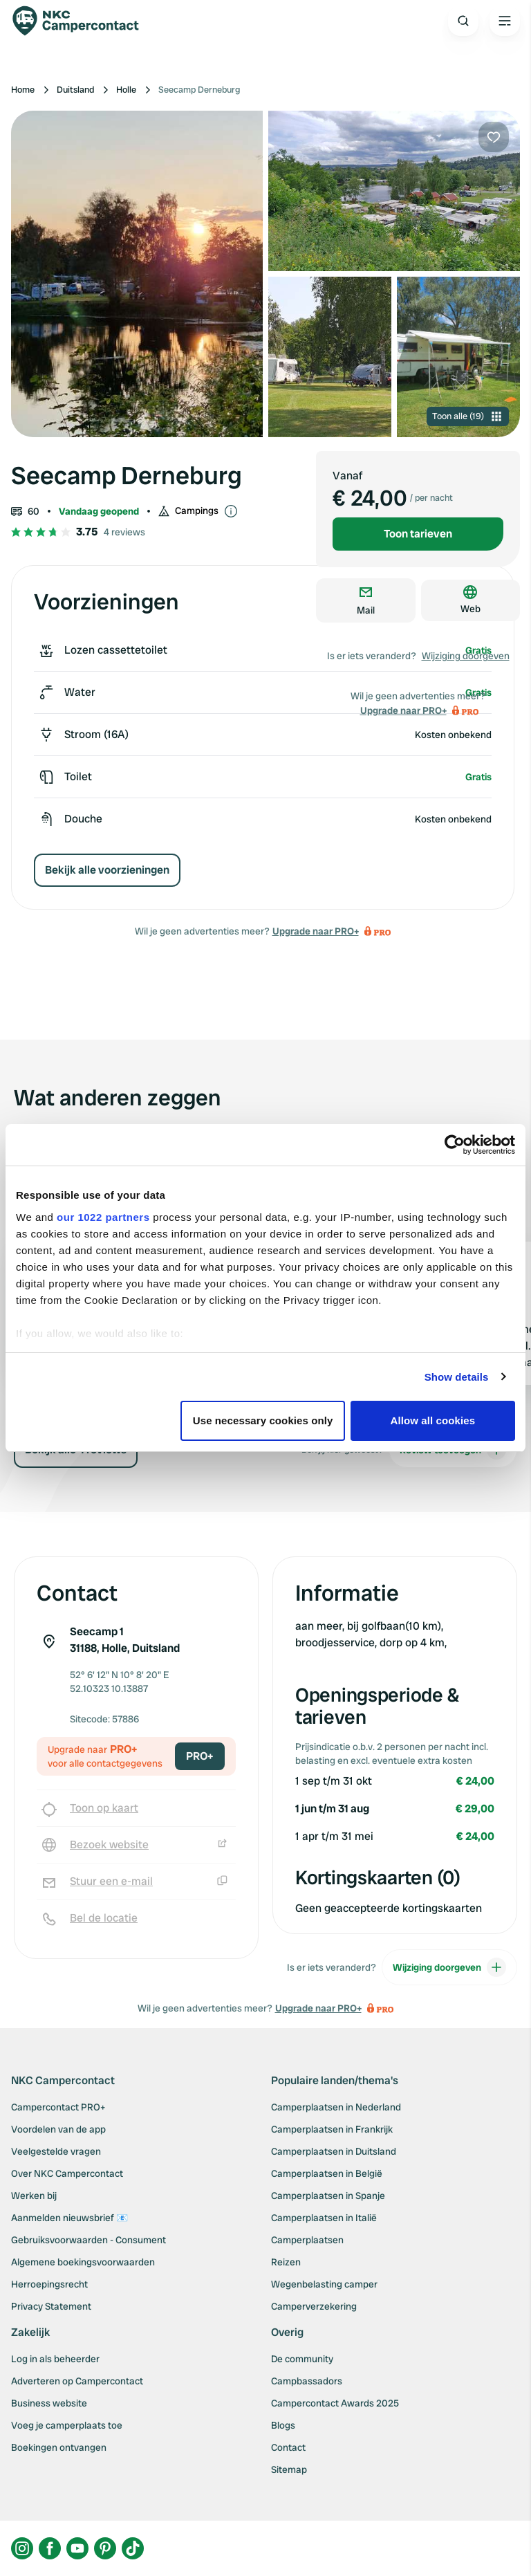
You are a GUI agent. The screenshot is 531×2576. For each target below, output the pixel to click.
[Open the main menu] (505, 21)
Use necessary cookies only (263, 1420)
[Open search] (463, 21)
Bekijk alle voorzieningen (107, 870)
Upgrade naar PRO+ (315, 931)
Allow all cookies (433, 1420)
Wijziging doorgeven (466, 656)
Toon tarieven (418, 533)
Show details (457, 1377)
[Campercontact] (83, 21)
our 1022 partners (103, 1217)
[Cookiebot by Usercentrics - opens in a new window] (454, 1144)
